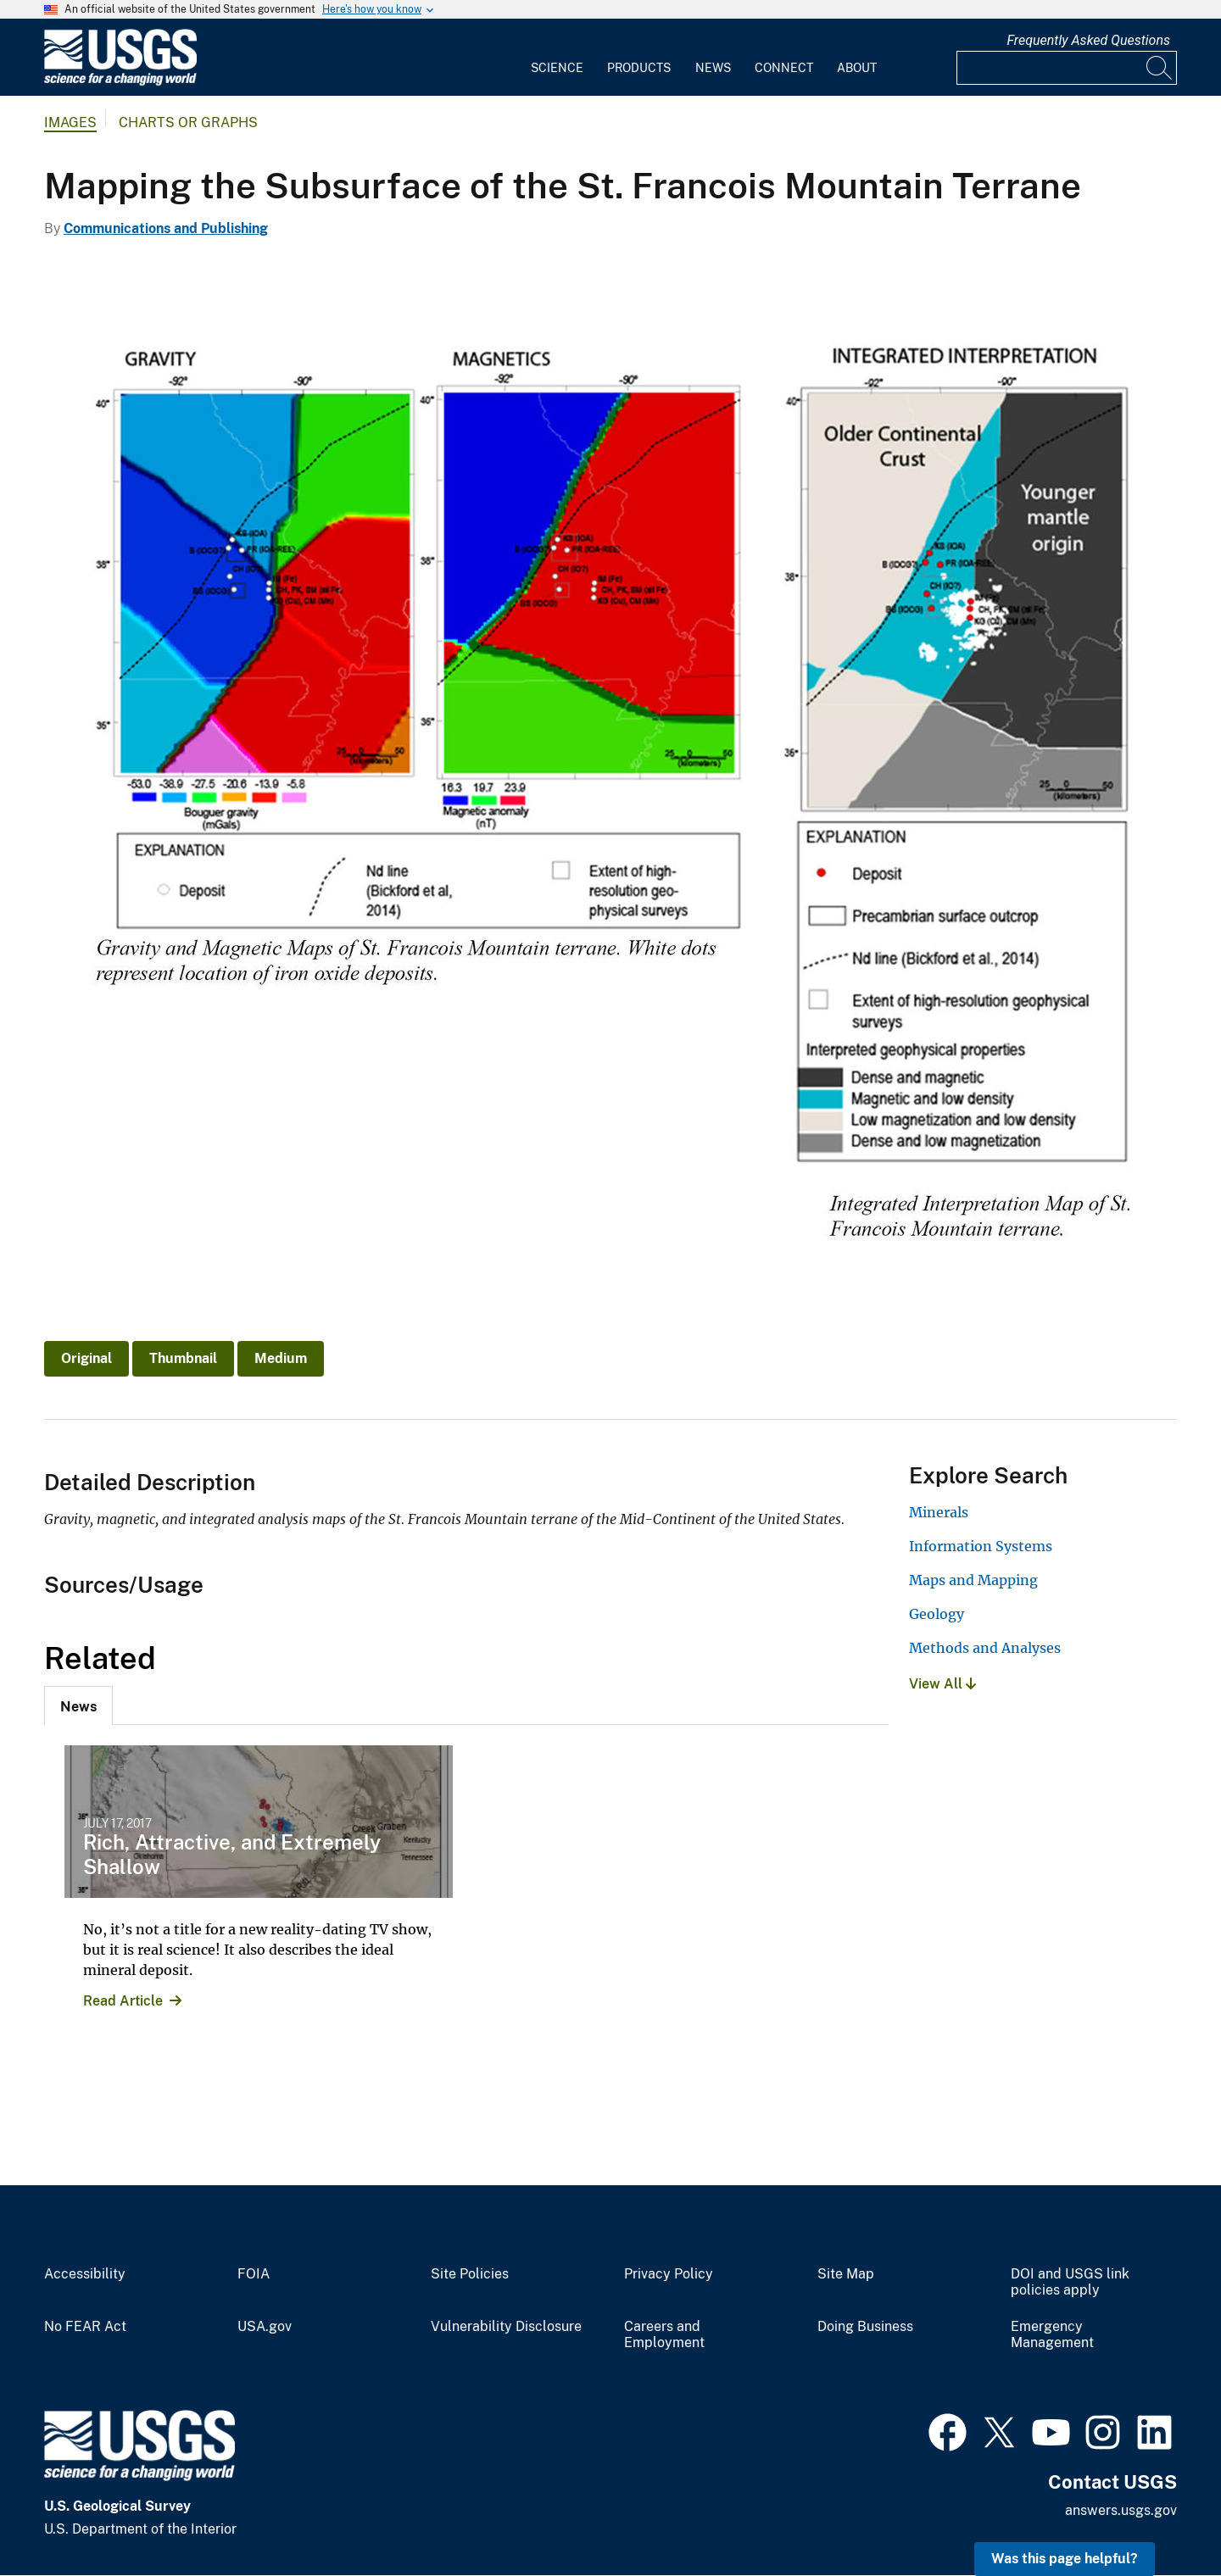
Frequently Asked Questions (1088, 40)
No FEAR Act (85, 2326)
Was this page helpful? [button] (1064, 2559)
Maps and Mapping (973, 1580)
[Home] (120, 82)
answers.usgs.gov (1121, 2510)
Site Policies (470, 2274)
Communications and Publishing (166, 228)
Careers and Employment (664, 2335)
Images (70, 122)
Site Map (845, 2274)
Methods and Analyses (985, 1647)
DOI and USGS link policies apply (1070, 2282)
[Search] (1160, 68)
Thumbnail (183, 1358)
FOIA (253, 2274)
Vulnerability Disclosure (506, 2326)
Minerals (938, 1512)
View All (942, 1684)
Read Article (123, 2001)
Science (557, 68)
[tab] (78, 1705)
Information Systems (980, 1546)
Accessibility (84, 2274)
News (713, 68)
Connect (784, 68)
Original (86, 1358)
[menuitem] (557, 57)
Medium (280, 1358)
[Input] (1066, 68)
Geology (936, 1613)
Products (639, 68)
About (857, 68)
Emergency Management (1052, 2335)
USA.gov (264, 2326)
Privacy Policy (668, 2274)
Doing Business (865, 2326)
